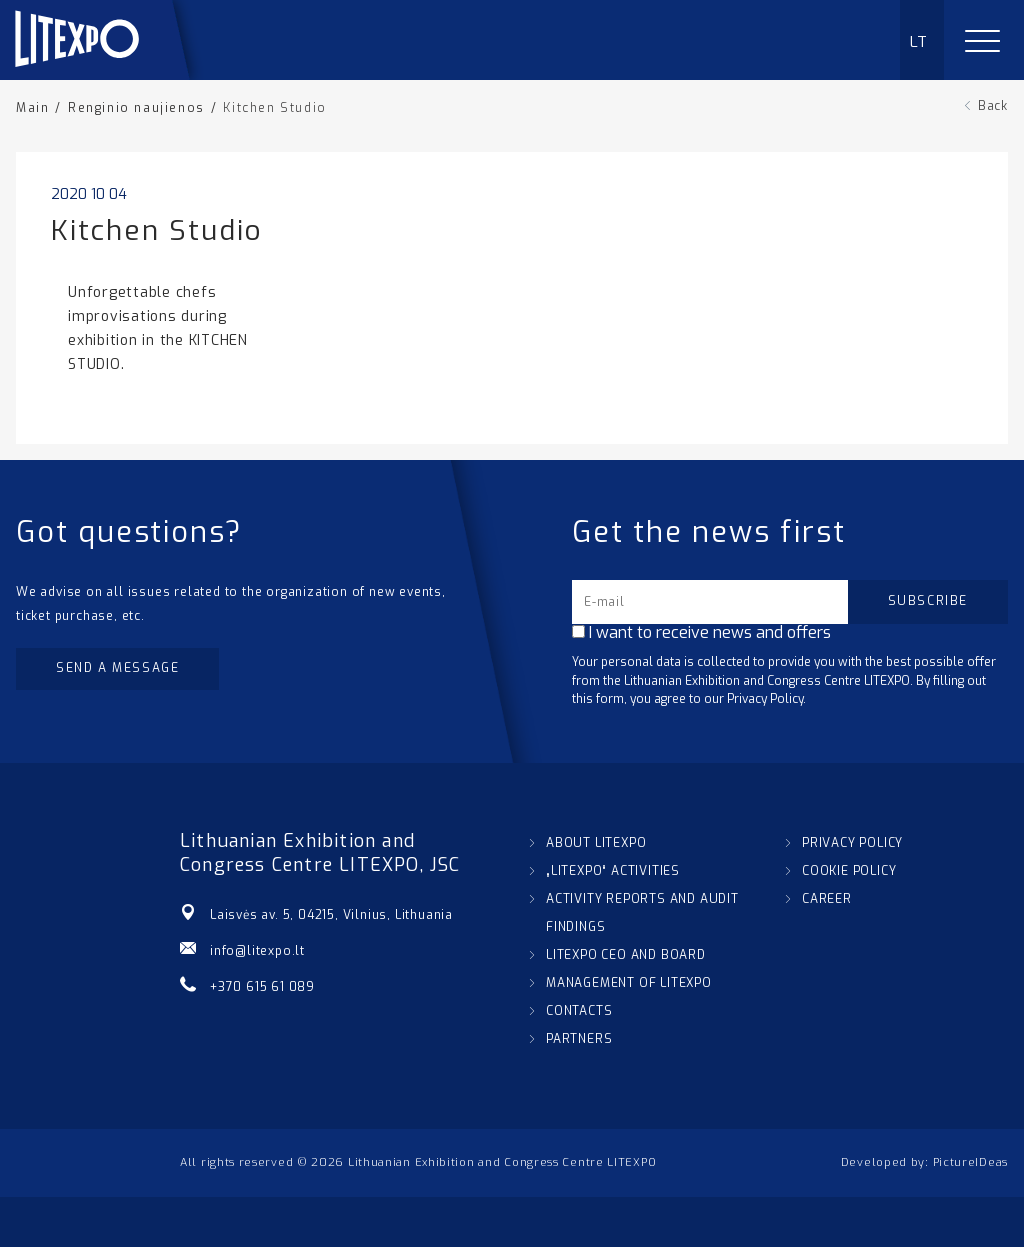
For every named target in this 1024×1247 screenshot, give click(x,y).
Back (993, 106)
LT (919, 42)
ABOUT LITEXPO (596, 843)
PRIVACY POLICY (852, 843)
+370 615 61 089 (262, 987)
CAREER (827, 899)
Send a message (117, 668)
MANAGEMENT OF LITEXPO (629, 983)
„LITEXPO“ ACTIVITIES (613, 871)
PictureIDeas (970, 1162)
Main (32, 108)
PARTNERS (579, 1039)
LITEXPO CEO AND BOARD (626, 955)
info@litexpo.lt (257, 951)
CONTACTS (579, 1011)
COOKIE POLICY (849, 871)
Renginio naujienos (136, 108)
